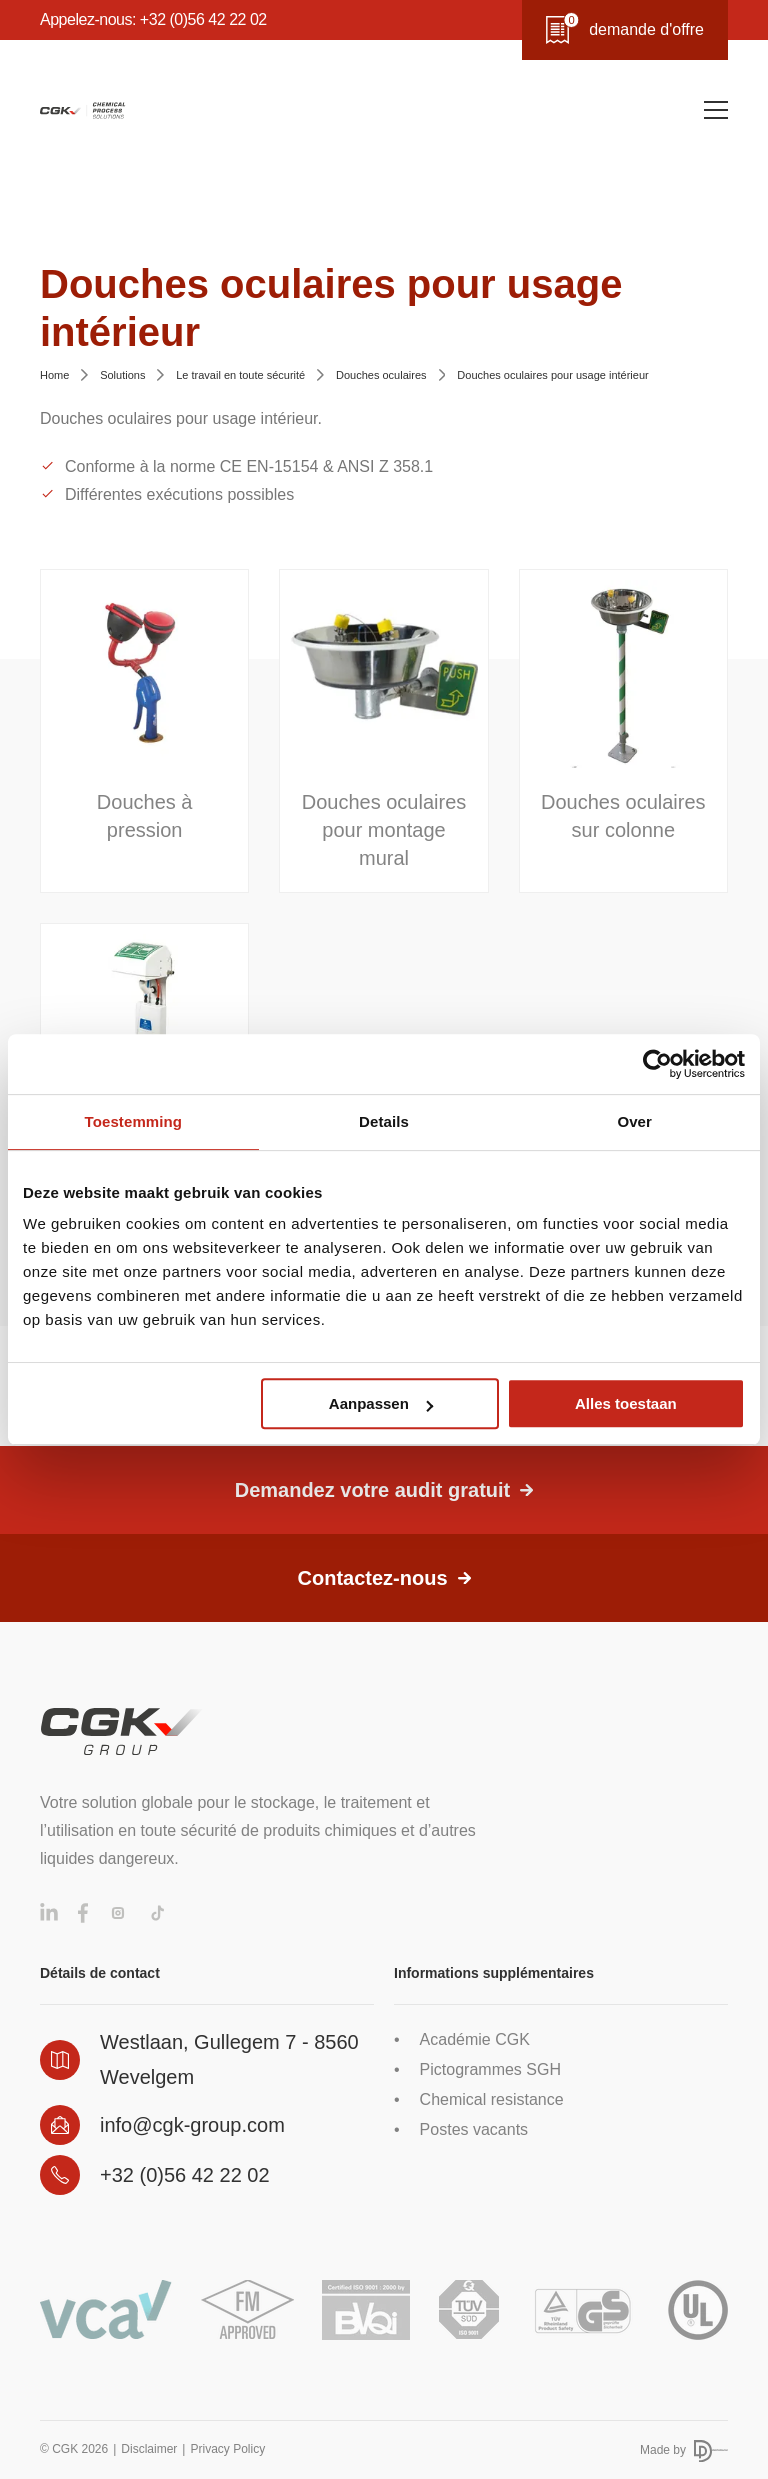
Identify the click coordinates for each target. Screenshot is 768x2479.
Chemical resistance (492, 2099)
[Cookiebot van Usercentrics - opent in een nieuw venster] (657, 1064)
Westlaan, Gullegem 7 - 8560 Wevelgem (229, 2059)
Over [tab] (634, 1121)
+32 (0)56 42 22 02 (185, 2175)
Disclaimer (149, 2449)
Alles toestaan (626, 1403)
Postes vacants (474, 2129)
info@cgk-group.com (192, 2125)
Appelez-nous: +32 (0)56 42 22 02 (153, 19)
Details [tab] (384, 1121)
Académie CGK (475, 2039)
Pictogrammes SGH (490, 2069)
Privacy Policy (227, 2449)
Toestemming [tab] (134, 1121)
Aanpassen (381, 1403)
